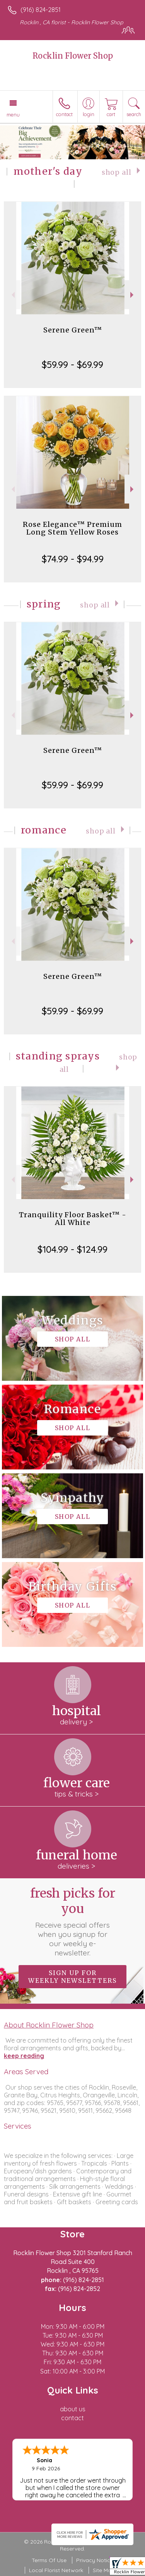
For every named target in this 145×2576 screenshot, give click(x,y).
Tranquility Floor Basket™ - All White (72, 1218)
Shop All (116, 172)
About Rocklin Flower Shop (49, 2024)
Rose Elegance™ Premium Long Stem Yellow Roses (72, 528)
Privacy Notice (94, 2560)
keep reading (24, 2056)
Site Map (104, 2570)
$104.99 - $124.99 (72, 1249)
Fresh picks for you (72, 1921)
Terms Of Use (49, 2560)
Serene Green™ (72, 330)
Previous (12, 294)
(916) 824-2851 (40, 9)
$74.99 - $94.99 (73, 559)
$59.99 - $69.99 (72, 364)
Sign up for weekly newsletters (72, 1976)
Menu (13, 114)
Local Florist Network (56, 2570)
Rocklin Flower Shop (72, 56)
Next (133, 294)
